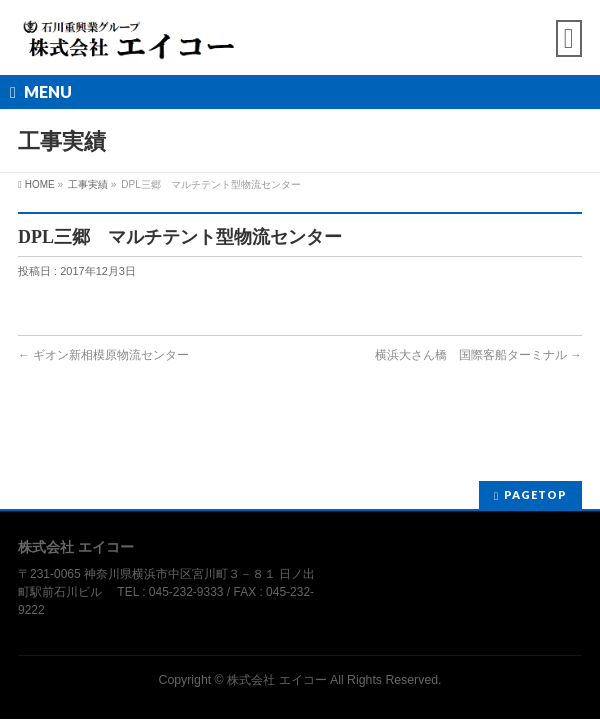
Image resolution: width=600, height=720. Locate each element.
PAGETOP (535, 494)
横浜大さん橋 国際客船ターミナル (478, 355)
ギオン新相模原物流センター (103, 355)
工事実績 (88, 184)
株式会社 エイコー (276, 680)
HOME (40, 184)
